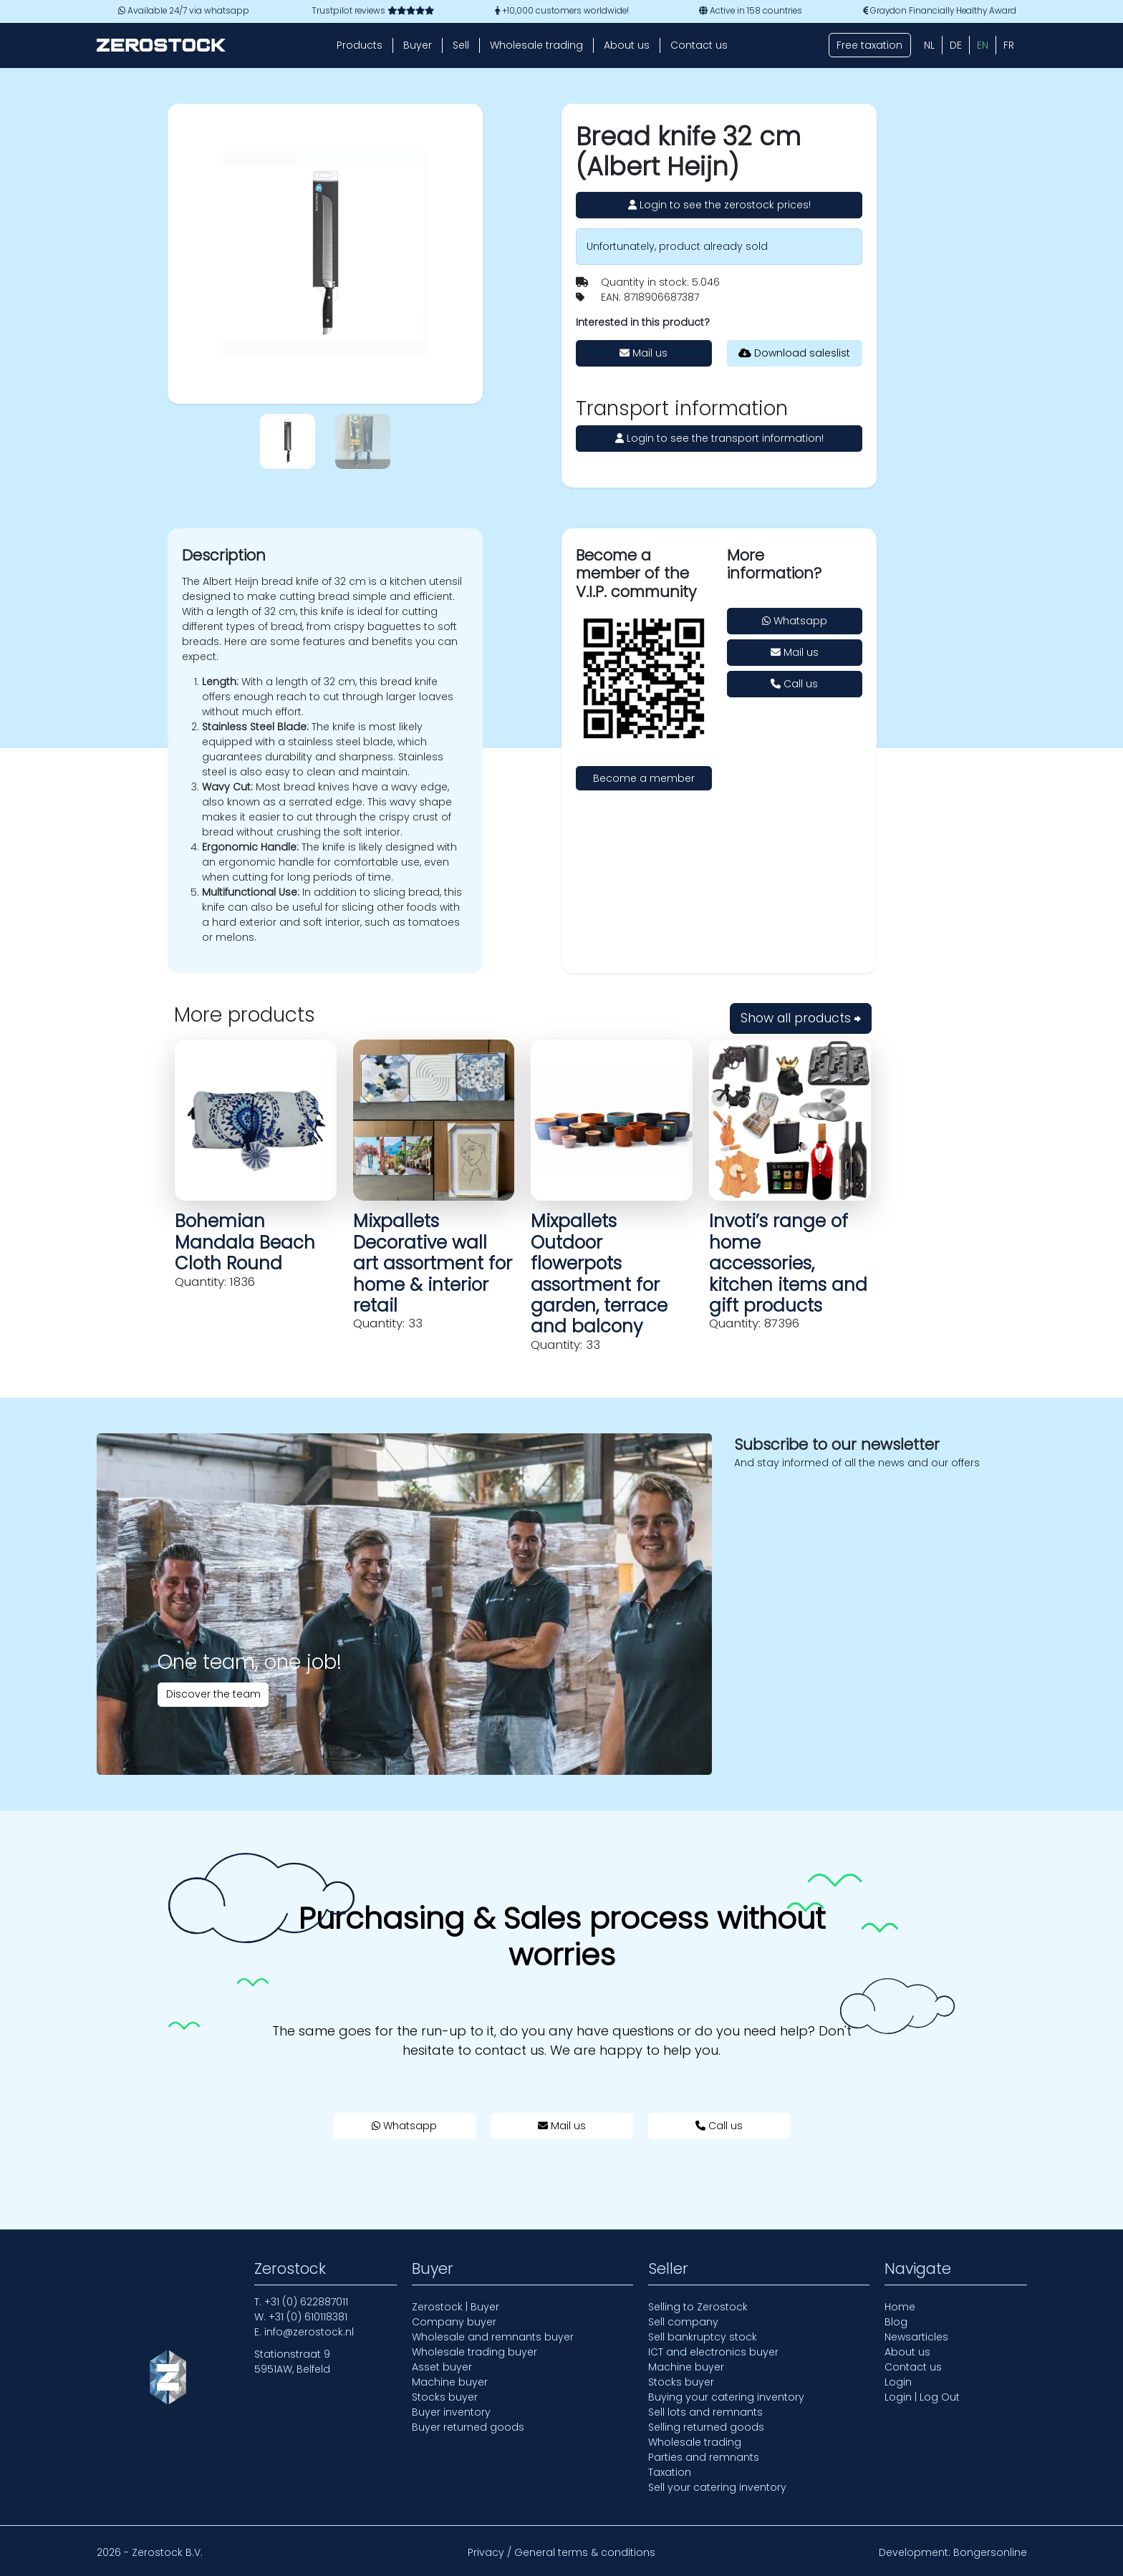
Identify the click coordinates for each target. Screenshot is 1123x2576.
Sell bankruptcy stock (702, 2337)
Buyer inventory (451, 2412)
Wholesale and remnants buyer (493, 2337)
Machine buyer (450, 2382)
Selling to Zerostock (698, 2307)
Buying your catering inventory (726, 2397)
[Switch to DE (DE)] (956, 45)
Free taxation (869, 45)
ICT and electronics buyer (713, 2352)
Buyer (417, 45)
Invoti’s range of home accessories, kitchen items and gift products (788, 1263)
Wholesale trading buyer (474, 2352)
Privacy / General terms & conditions (561, 2552)
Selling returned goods (706, 2427)
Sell (461, 45)
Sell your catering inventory (717, 2487)
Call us (794, 684)
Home (900, 2307)
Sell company (683, 2322)
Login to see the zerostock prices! (719, 205)
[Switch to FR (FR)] (1008, 45)
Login (898, 2382)
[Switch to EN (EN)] (983, 45)
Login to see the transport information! (719, 438)
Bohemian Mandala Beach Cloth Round (245, 1242)
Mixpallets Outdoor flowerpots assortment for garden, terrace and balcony (599, 1274)
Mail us (643, 353)
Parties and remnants (703, 2457)
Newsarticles (916, 2337)
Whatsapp (794, 621)
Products (359, 45)
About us (627, 45)
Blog (896, 2322)
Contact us (699, 45)
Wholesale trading (536, 45)
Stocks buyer (445, 2397)
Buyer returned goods (468, 2427)
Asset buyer (442, 2367)
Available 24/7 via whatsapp (183, 10)
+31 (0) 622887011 (306, 2302)
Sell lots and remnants (705, 2412)
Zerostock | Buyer (455, 2307)
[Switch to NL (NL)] (929, 45)
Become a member (644, 778)
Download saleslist (794, 353)
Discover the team (213, 1694)
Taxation (669, 2472)
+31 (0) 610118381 (308, 2317)
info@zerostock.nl (309, 2332)
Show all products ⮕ (801, 1018)
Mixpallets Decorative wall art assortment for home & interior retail (432, 1263)
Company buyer (454, 2322)
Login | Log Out (922, 2397)
